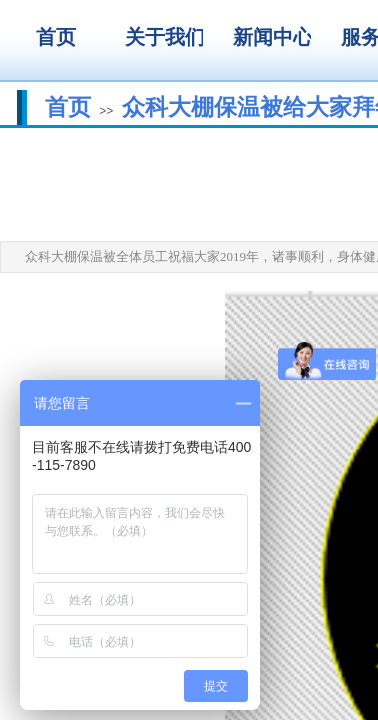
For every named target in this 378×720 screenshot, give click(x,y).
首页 (68, 107)
